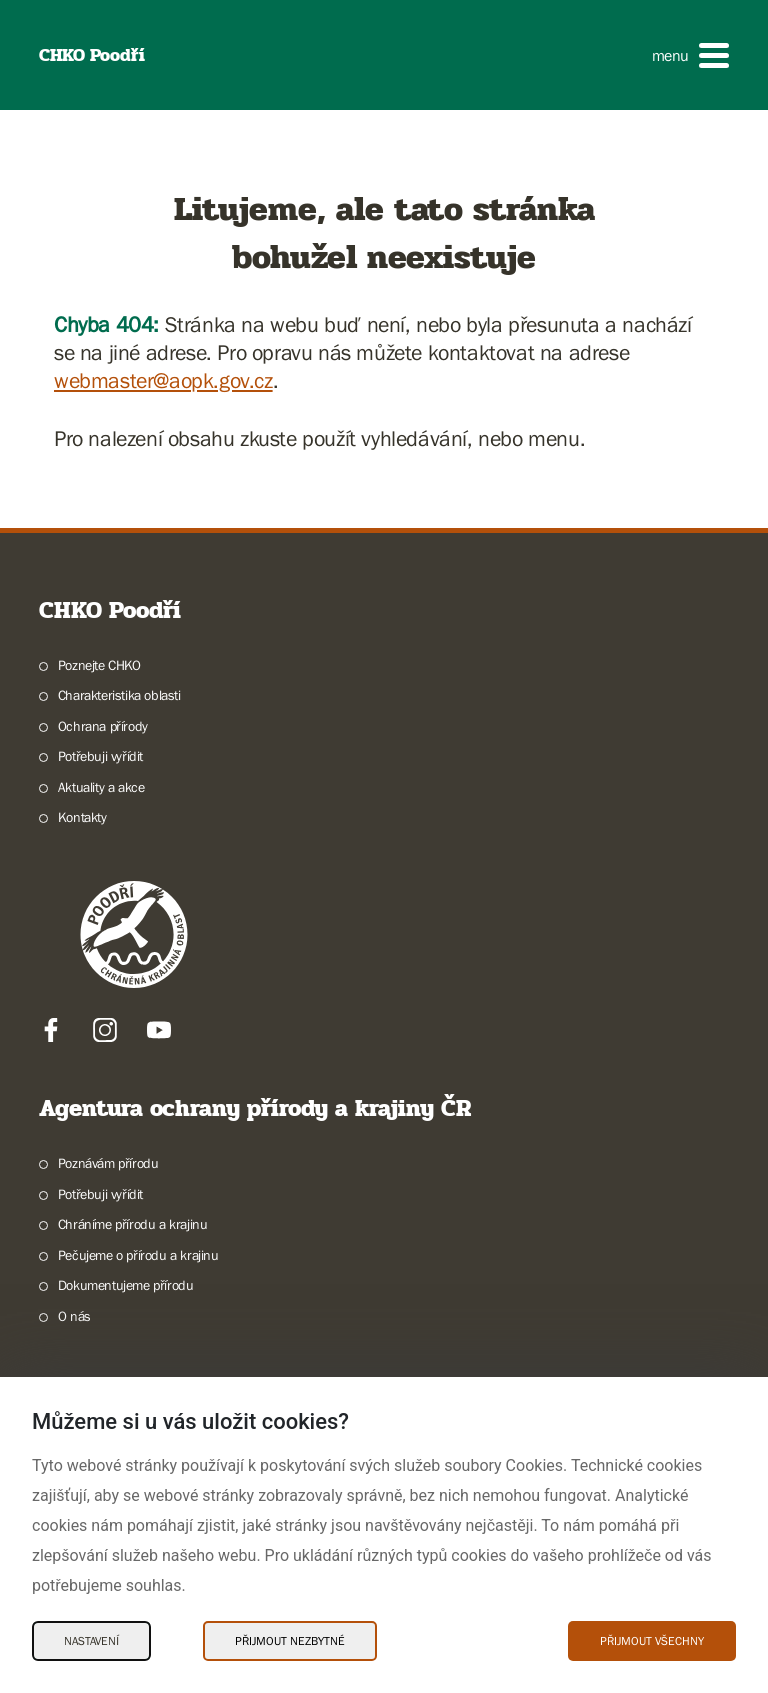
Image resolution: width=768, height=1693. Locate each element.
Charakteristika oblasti (119, 695)
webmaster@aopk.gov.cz (163, 380)
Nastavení (91, 1641)
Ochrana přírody (103, 726)
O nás (74, 1316)
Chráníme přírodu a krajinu (133, 1224)
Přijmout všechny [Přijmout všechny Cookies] (652, 1641)
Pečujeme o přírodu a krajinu (138, 1255)
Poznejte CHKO (99, 665)
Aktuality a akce (101, 787)
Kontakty (82, 817)
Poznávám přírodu (108, 1163)
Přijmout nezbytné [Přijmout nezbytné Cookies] (290, 1641)
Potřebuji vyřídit (100, 756)
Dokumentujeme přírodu (126, 1285)
